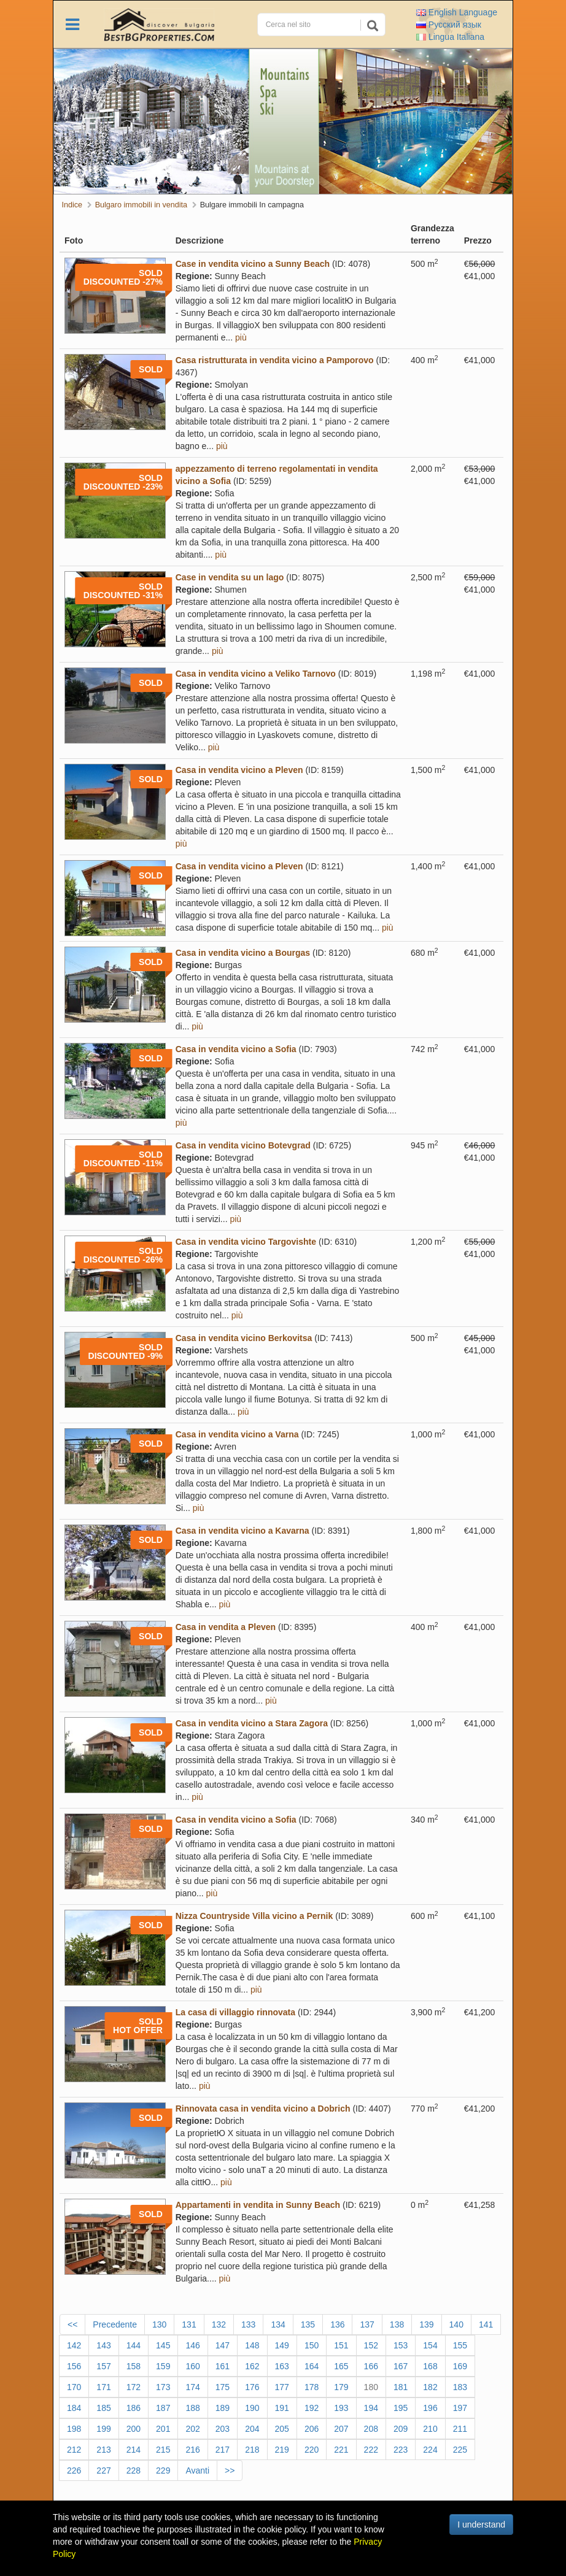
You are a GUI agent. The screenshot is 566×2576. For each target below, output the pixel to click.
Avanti (197, 2470)
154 (430, 2345)
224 (430, 2450)
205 (282, 2429)
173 (163, 2387)
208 (371, 2429)
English (456, 12)
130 (159, 2324)
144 (133, 2345)
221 (341, 2450)
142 (74, 2345)
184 (74, 2408)
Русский (448, 24)
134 (278, 2324)
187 (163, 2408)
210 (430, 2429)
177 (282, 2387)
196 (430, 2408)
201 (163, 2429)
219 (282, 2450)
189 (222, 2408)
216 (192, 2450)
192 (311, 2408)
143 (103, 2345)
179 (341, 2387)
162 (252, 2366)
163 (282, 2366)
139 (426, 2324)
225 (460, 2450)
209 (400, 2429)
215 (163, 2450)
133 (248, 2324)
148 (252, 2345)
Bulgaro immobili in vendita (141, 205)
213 (103, 2450)
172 (133, 2387)
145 (163, 2345)
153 (400, 2345)
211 (460, 2429)
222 (371, 2450)
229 (163, 2470)
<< (72, 2324)
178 (311, 2387)
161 (222, 2366)
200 (133, 2429)
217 (222, 2450)
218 (252, 2450)
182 (430, 2387)
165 (341, 2366)
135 (308, 2324)
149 (282, 2345)
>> (230, 2470)
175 (222, 2387)
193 (341, 2408)
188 (192, 2408)
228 (133, 2470)
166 (371, 2366)
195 (400, 2408)
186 (133, 2408)
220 (311, 2450)
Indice (72, 205)
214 (133, 2450)
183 (460, 2387)
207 (341, 2429)
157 (103, 2366)
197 (460, 2408)
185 (103, 2408)
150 (311, 2345)
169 (460, 2366)
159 (163, 2366)
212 (74, 2450)
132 (219, 2324)
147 (222, 2345)
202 (192, 2429)
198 (74, 2429)
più (241, 337)
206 (311, 2429)
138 (397, 2324)
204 (252, 2429)
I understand (481, 2524)
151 (341, 2345)
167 (400, 2366)
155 (460, 2345)
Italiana (450, 37)
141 (486, 2324)
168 (430, 2366)
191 (282, 2408)
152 (371, 2345)
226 (74, 2470)
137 (367, 2324)
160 (192, 2366)
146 (192, 2345)
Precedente (115, 2324)
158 (133, 2366)
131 (189, 2324)
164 (311, 2366)
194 (371, 2408)
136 (337, 2324)
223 (400, 2450)
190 (252, 2408)
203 (222, 2429)
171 (103, 2387)
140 (456, 2324)
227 (103, 2470)
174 (192, 2387)
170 (74, 2387)
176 (252, 2387)
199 (103, 2429)
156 (74, 2366)
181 (400, 2387)
